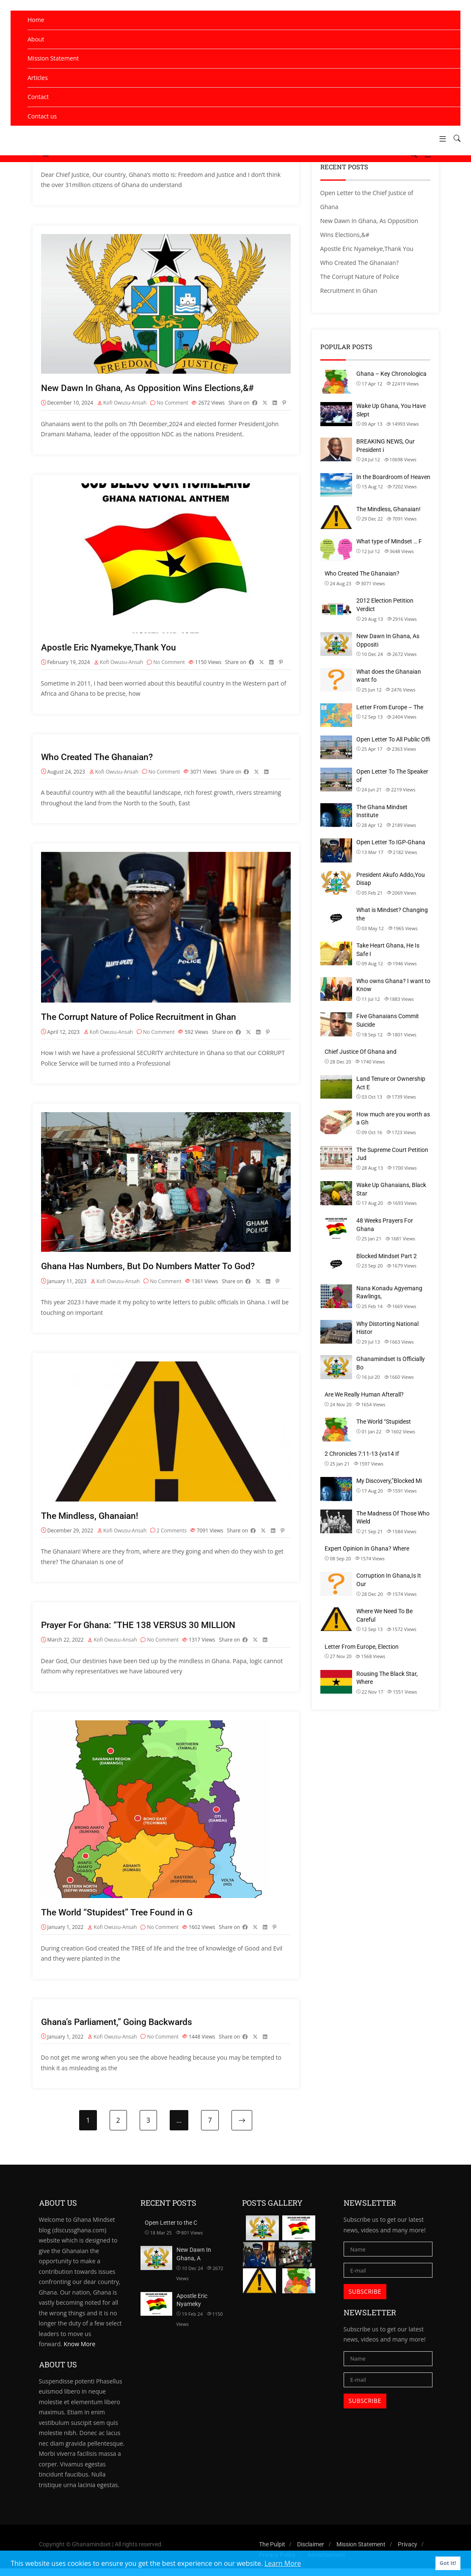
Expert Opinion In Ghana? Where (367, 1548)
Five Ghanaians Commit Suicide (387, 1020)
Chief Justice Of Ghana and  (361, 1051)
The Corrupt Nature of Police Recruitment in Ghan (143, 1020)
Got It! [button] (448, 2563)
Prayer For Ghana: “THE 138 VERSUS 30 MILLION (143, 1630)
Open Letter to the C (171, 2230)
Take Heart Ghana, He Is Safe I (387, 949)
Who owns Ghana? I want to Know (393, 985)
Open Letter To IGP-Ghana (390, 842)
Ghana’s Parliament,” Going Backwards (120, 2029)
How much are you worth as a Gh (393, 1118)
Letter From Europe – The (389, 707)
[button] (439, 138)
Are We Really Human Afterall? (364, 1394)
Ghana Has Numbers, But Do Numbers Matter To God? (152, 1270)
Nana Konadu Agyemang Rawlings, (389, 1292)
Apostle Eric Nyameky (191, 2307)
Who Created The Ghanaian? (99, 759)
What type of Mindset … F (389, 541)
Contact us (42, 116)
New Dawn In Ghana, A (193, 2261)
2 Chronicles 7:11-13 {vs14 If (362, 1453)
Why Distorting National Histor (387, 1328)
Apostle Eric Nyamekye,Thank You (111, 649)
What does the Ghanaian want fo (388, 675)
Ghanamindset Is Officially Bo (390, 1363)
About (36, 39)
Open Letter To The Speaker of (392, 775)
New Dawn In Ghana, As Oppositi (387, 640)
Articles (38, 78)
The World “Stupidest (383, 1421)
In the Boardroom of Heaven (393, 477)
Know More (80, 2351)
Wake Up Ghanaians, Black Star (391, 1189)
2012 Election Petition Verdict (384, 604)
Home (36, 20)
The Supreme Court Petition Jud (392, 1154)
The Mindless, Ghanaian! (92, 1520)
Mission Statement (53, 58)
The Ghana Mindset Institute (382, 811)
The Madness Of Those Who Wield (393, 1517)
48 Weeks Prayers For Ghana (384, 1224)
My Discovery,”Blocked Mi (389, 1480)
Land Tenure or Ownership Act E (390, 1083)
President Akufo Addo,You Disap (390, 879)
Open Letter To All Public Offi (393, 739)
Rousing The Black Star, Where (387, 1678)
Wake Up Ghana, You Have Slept (391, 410)
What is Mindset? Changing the (392, 914)
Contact (38, 97)
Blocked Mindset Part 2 (386, 1256)
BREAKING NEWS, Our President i (385, 445)
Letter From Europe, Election (362, 1646)
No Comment (172, 404)
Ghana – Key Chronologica (391, 373)
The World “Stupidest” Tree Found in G (119, 1918)
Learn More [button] (282, 2563)
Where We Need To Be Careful (384, 1615)
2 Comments (172, 1535)
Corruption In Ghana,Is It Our (388, 1579)
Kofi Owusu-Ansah (124, 404)
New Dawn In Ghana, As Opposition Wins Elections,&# (151, 389)
